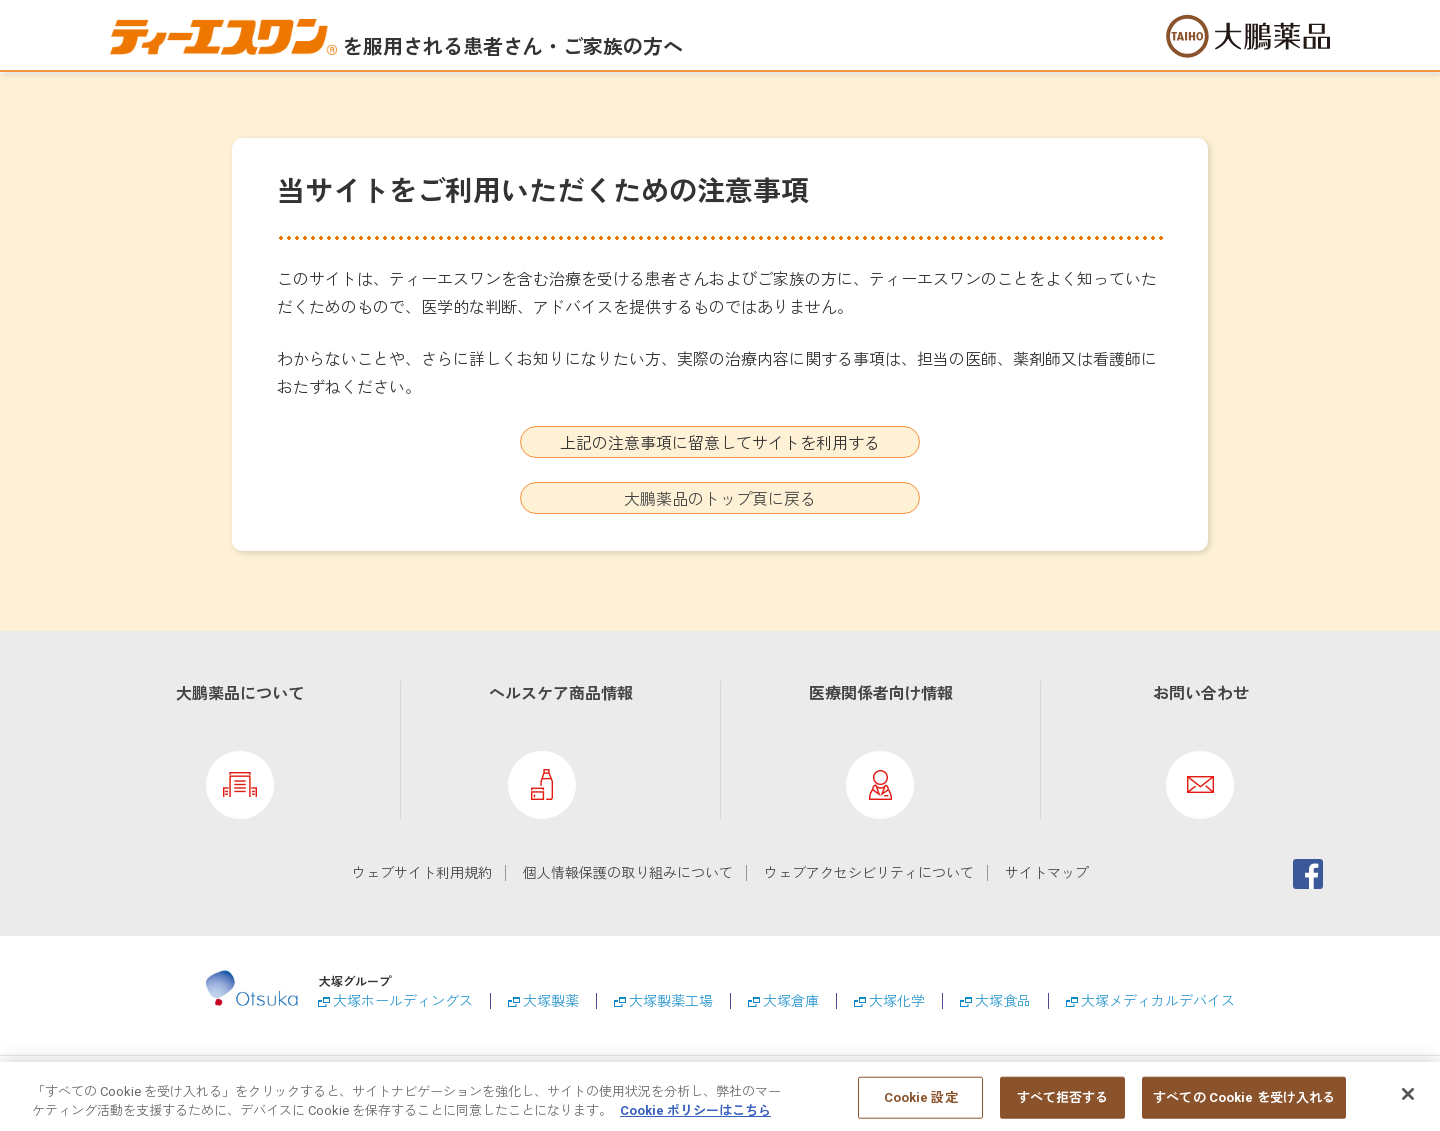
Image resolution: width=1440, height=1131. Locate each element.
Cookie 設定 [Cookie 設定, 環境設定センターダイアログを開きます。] (921, 1105)
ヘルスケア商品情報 (561, 693)
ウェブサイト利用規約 (422, 873)
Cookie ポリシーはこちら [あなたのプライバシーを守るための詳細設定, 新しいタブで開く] (695, 1119)
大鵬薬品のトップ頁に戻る (720, 499)
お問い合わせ (1201, 693)
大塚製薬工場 (671, 1001)
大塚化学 (897, 1001)
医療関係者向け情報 (881, 693)
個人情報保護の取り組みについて (628, 873)
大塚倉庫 (791, 1001)
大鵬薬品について (240, 693)
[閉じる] (1408, 1103)
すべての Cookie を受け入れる (1244, 1105)
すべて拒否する (1063, 1105)
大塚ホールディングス (403, 1001)
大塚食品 (1003, 1001)
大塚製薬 (551, 1001)
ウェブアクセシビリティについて (869, 873)
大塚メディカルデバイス (1158, 1001)
